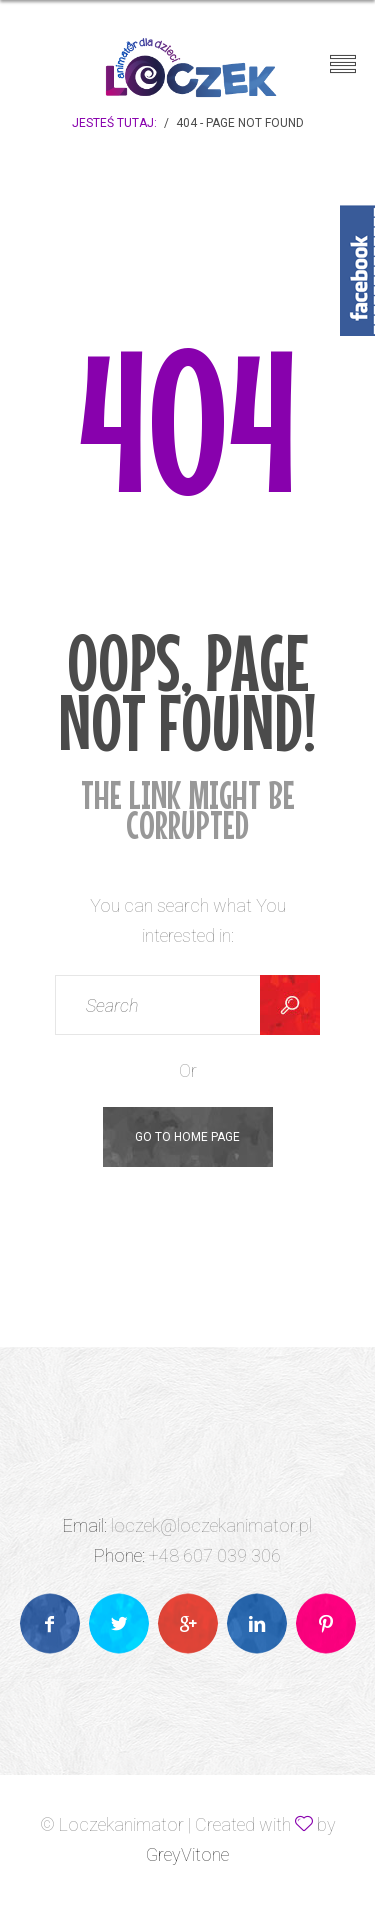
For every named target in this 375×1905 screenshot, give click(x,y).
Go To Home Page (187, 1137)
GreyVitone (187, 1854)
